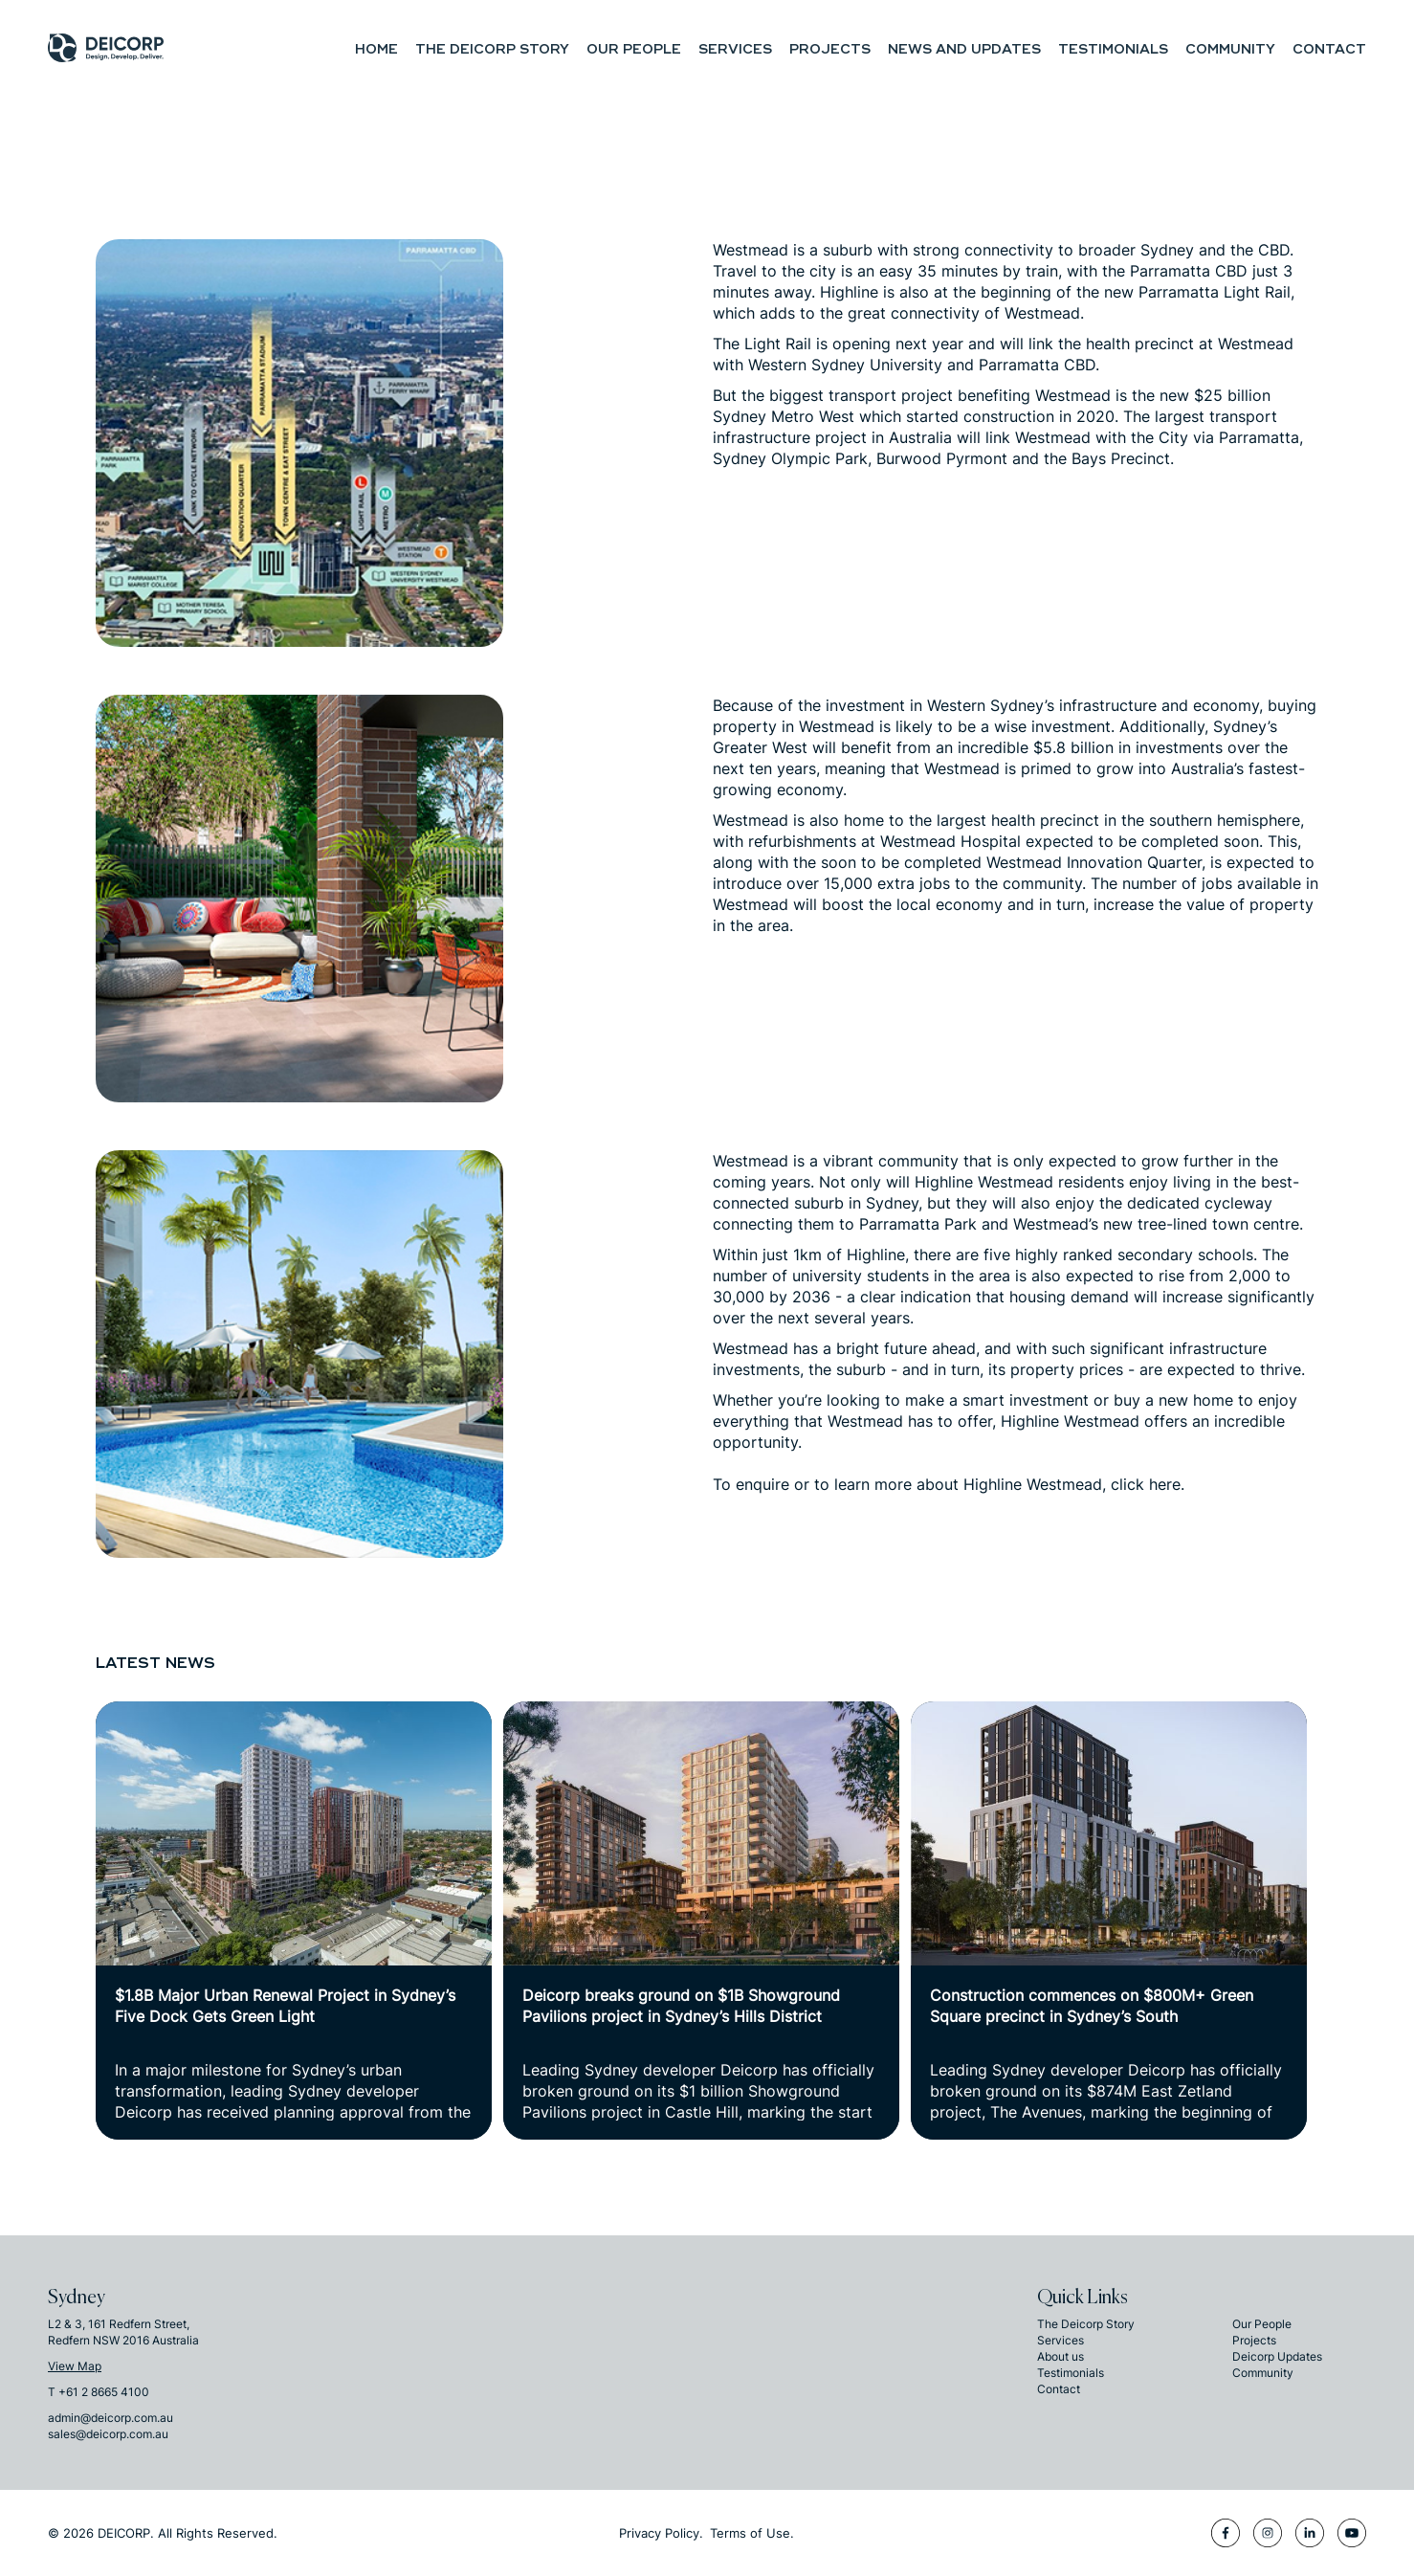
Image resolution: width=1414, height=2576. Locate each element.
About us (1060, 2356)
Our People (633, 49)
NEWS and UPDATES (964, 49)
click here (1146, 1484)
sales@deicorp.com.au (108, 2434)
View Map (74, 2366)
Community (1230, 49)
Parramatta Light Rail (1214, 291)
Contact (1329, 49)
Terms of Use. (752, 2533)
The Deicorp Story (492, 49)
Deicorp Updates (1277, 2356)
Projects (830, 49)
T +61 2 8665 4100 (98, 2392)
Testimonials (1113, 49)
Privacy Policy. (661, 2533)
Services (735, 49)
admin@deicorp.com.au (110, 2417)
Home (376, 49)
